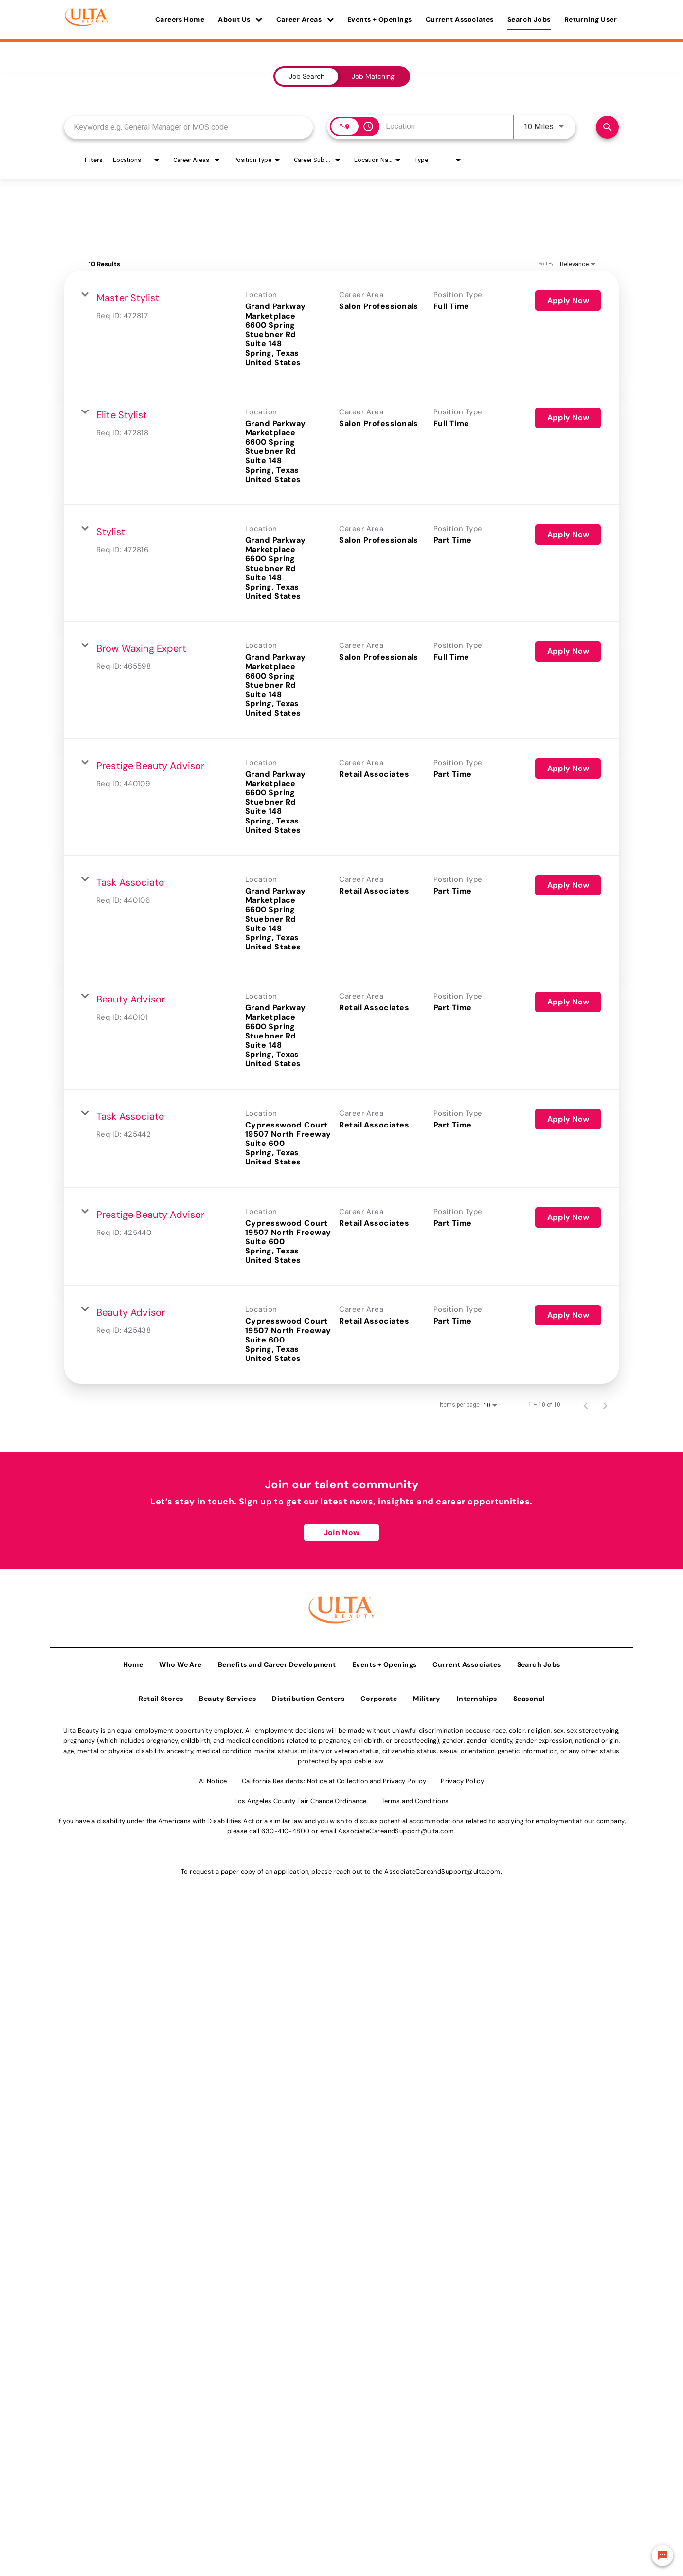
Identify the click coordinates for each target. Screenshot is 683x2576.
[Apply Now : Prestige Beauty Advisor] (568, 768)
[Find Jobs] (607, 127)
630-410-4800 (285, 1828)
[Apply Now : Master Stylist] (568, 300)
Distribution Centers (308, 1695)
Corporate (378, 1695)
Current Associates (460, 19)
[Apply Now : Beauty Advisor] (568, 1002)
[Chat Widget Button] (662, 2555)
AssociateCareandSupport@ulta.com (396, 1828)
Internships (477, 1695)
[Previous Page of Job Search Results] (585, 1404)
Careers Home (179, 19)
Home (133, 1661)
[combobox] (188, 127)
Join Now (341, 1532)
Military (427, 1695)
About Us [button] (240, 19)
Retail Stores (161, 1695)
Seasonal (529, 1695)
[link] (341, 329)
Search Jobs (529, 19)
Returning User (590, 19)
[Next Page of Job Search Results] (605, 1404)
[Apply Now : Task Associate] (568, 885)
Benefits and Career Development (277, 1661)
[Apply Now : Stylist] (568, 534)
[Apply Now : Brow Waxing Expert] (568, 651)
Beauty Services (227, 1695)
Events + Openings (379, 19)
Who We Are (180, 1661)
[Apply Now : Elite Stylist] (568, 418)
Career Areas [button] (305, 19)
